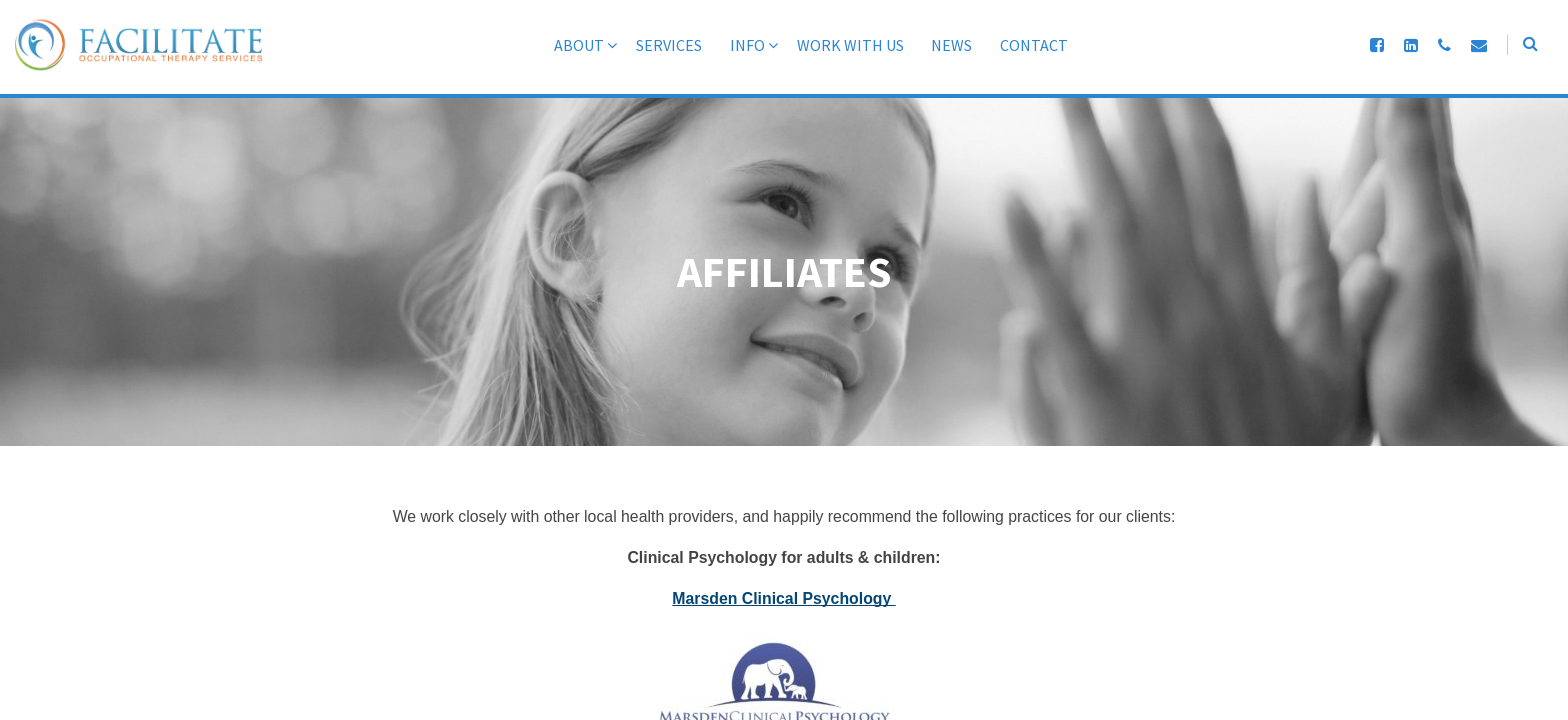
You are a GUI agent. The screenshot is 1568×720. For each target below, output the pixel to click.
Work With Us (830, 45)
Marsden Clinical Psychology (783, 599)
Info (727, 45)
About (559, 45)
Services (649, 45)
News (932, 45)
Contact (1015, 45)
